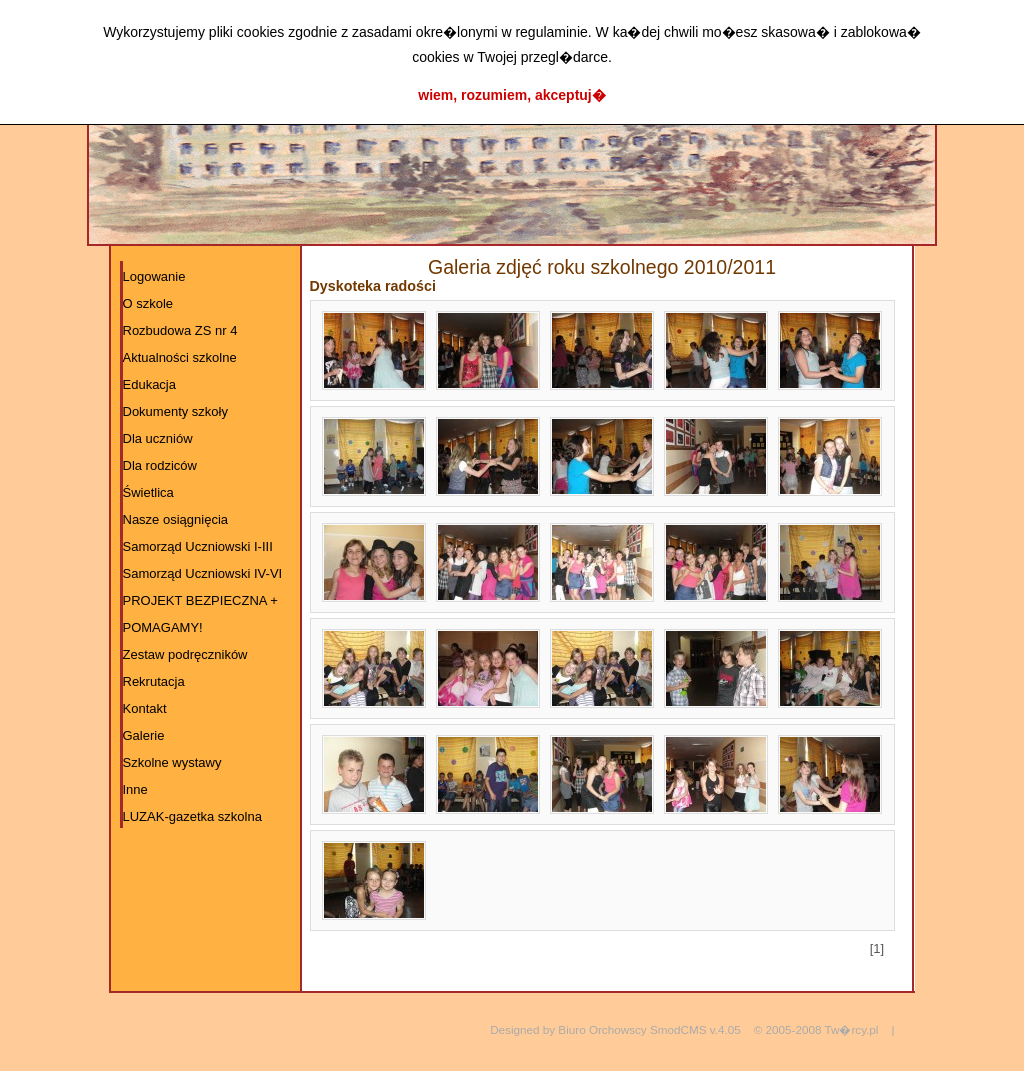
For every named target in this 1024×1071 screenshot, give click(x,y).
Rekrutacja (154, 681)
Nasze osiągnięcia (176, 519)
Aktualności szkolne (180, 357)
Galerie (144, 735)
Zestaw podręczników (185, 654)
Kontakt (145, 708)
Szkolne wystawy (172, 762)
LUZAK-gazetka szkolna (192, 816)
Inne (135, 789)
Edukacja (149, 384)
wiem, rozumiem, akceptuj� (512, 95)
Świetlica (148, 492)
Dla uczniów (158, 438)
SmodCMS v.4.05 (695, 1029)
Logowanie (154, 276)
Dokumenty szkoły (175, 411)
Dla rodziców (160, 465)
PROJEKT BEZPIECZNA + (200, 600)
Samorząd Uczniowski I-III (198, 546)
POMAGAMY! (163, 627)
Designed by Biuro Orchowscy (568, 1029)
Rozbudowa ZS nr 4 (180, 330)
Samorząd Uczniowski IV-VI (203, 573)
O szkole (148, 303)
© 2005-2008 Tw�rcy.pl (816, 1029)
